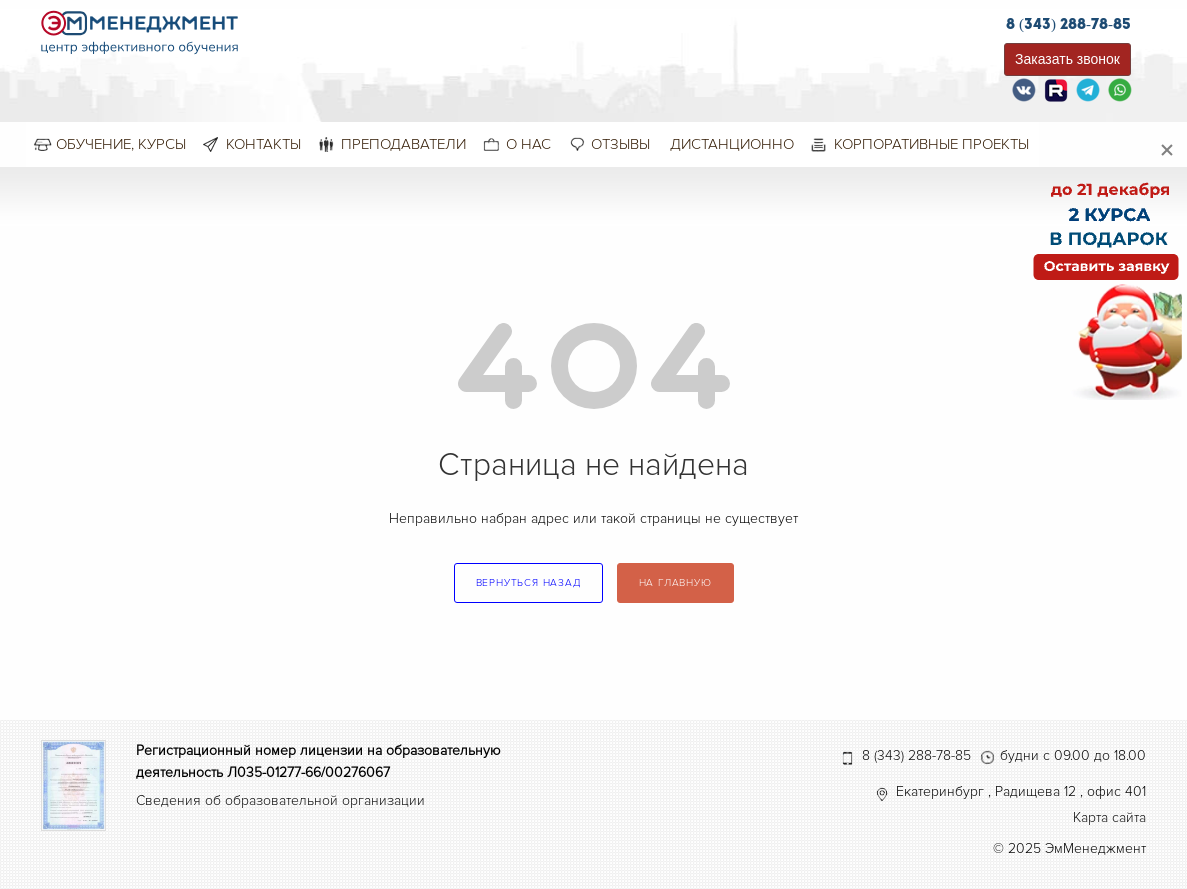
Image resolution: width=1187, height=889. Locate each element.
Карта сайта (1109, 817)
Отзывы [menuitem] (620, 144)
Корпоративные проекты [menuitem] (931, 144)
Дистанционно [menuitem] (732, 144)
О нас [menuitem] (528, 144)
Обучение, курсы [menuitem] (121, 144)
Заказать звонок (1067, 59)
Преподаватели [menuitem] (403, 144)
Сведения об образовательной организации (280, 800)
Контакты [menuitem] (263, 144)
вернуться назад (528, 583)
